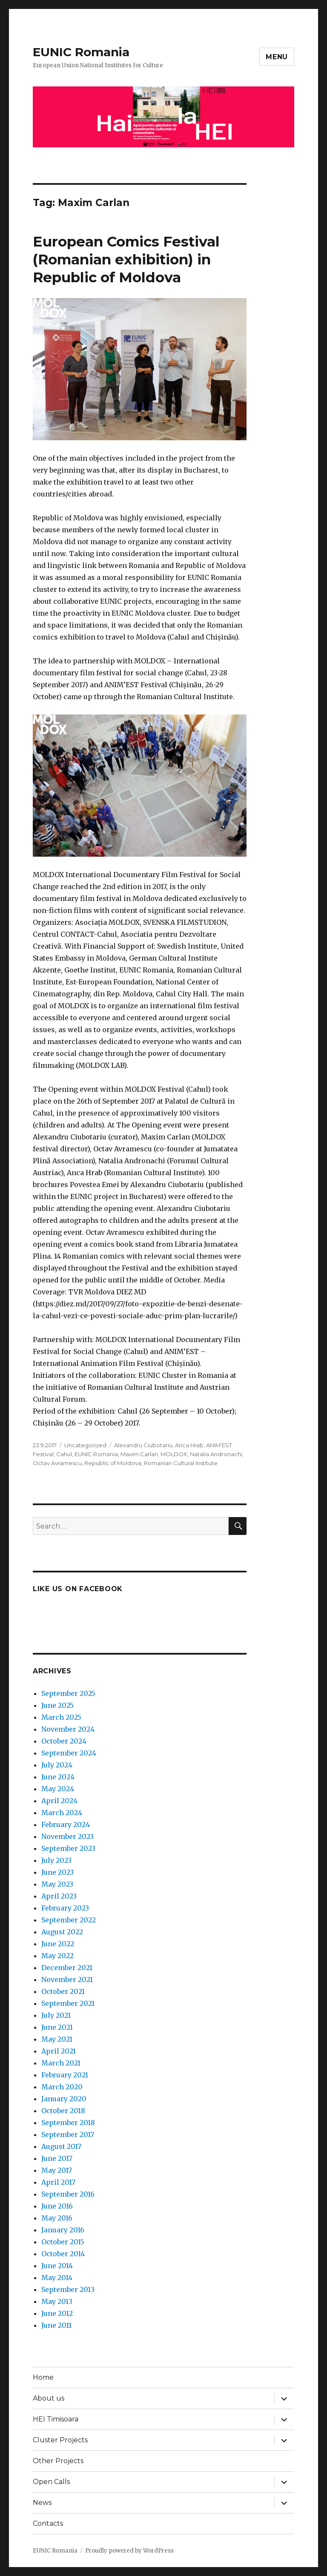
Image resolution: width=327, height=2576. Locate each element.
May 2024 (57, 1788)
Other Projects (58, 2461)
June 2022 (57, 1943)
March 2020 (62, 2087)
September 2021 (68, 2003)
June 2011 (56, 2325)
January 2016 (62, 2230)
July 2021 (56, 2015)
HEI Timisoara (55, 2419)
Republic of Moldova (112, 1463)
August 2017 (61, 2146)
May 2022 (57, 1955)
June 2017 (56, 2158)
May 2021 (56, 2039)
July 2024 (56, 1765)
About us (48, 2398)
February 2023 (65, 1908)
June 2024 (58, 1777)
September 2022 (68, 1920)
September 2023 (68, 1848)
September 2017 (67, 2134)
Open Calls (51, 2482)
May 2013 (56, 2301)
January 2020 (63, 2098)
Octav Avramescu (57, 1463)
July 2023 (56, 1860)
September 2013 (68, 2289)
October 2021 (63, 1991)
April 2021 (58, 2051)
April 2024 (59, 1800)
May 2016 (56, 2218)
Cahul (64, 1454)
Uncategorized (85, 1445)
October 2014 (63, 2253)
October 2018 (63, 2110)
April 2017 (58, 2182)
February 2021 (64, 2075)
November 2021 (67, 1979)
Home (43, 2377)
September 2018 (68, 2122)
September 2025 (68, 1693)
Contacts (48, 2523)
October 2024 (63, 1741)
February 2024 (65, 1824)
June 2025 (57, 1705)
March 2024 (61, 1812)
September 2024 (68, 1753)
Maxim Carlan (139, 1454)
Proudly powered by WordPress (129, 2550)
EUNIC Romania (81, 52)
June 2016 (57, 2206)
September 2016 (68, 2194)
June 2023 (57, 1872)
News (42, 2503)
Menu (277, 57)
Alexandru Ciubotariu (143, 1445)
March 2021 (60, 2063)
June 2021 (57, 2027)
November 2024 (68, 1729)
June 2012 (57, 2313)
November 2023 (67, 1836)
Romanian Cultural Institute (181, 1463)
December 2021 (66, 1967)
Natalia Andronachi (216, 1454)
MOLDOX (174, 1454)
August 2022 (62, 1932)
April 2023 (59, 1896)
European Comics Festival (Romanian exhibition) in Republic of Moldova (126, 259)
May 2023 (57, 1884)
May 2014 (56, 2277)
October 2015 (62, 2242)
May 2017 (56, 2170)
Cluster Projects (60, 2440)
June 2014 (57, 2265)
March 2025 (61, 1717)
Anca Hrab (189, 1445)
